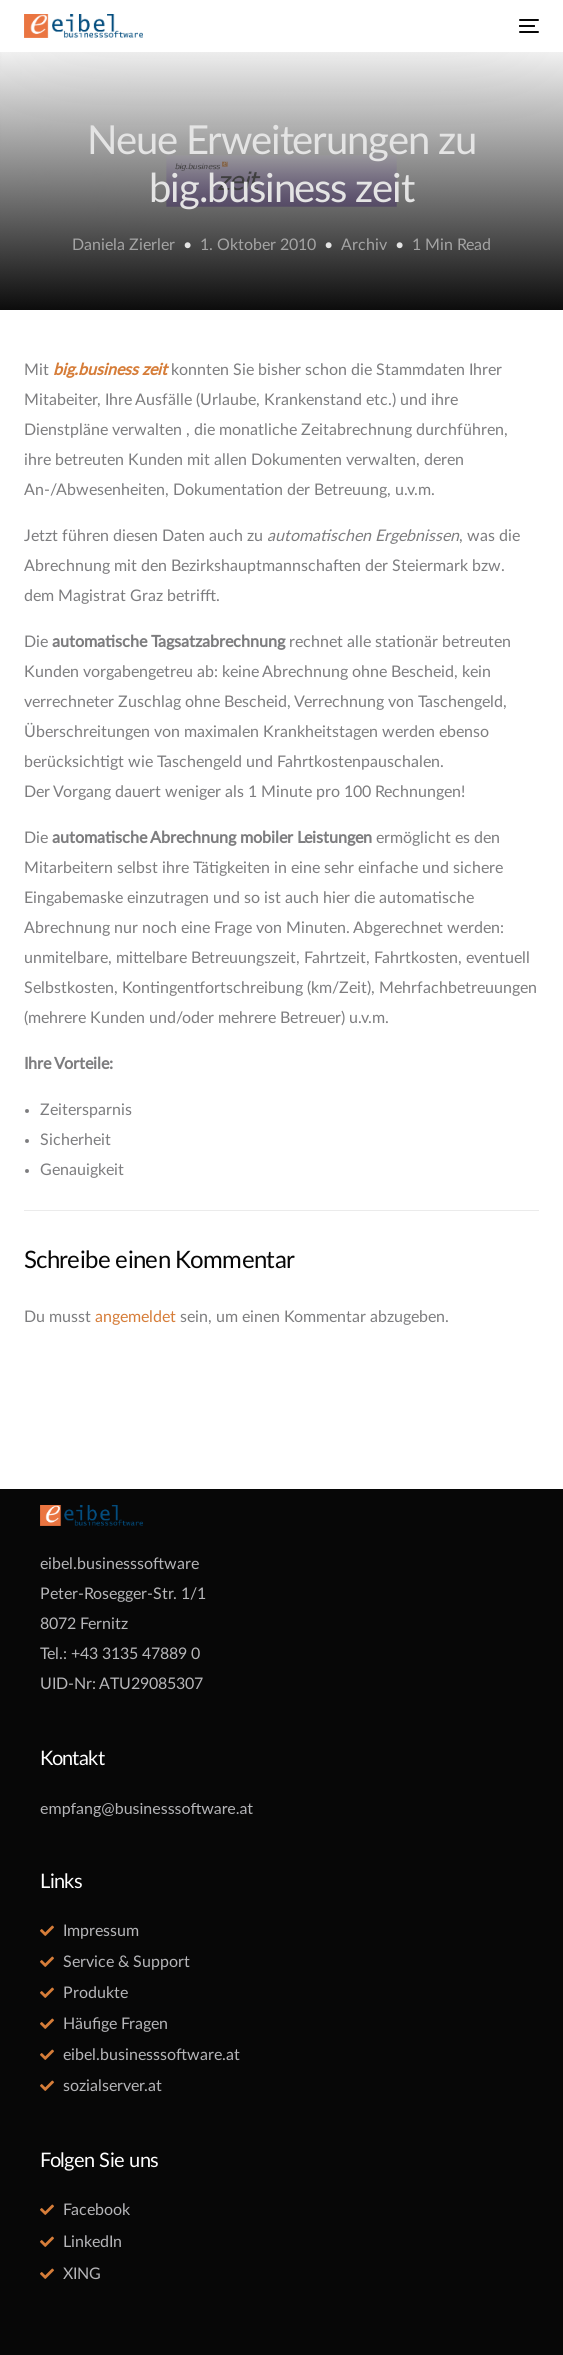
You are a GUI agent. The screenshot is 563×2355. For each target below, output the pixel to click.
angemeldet (135, 1317)
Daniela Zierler (123, 245)
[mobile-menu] (527, 26)
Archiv (364, 245)
